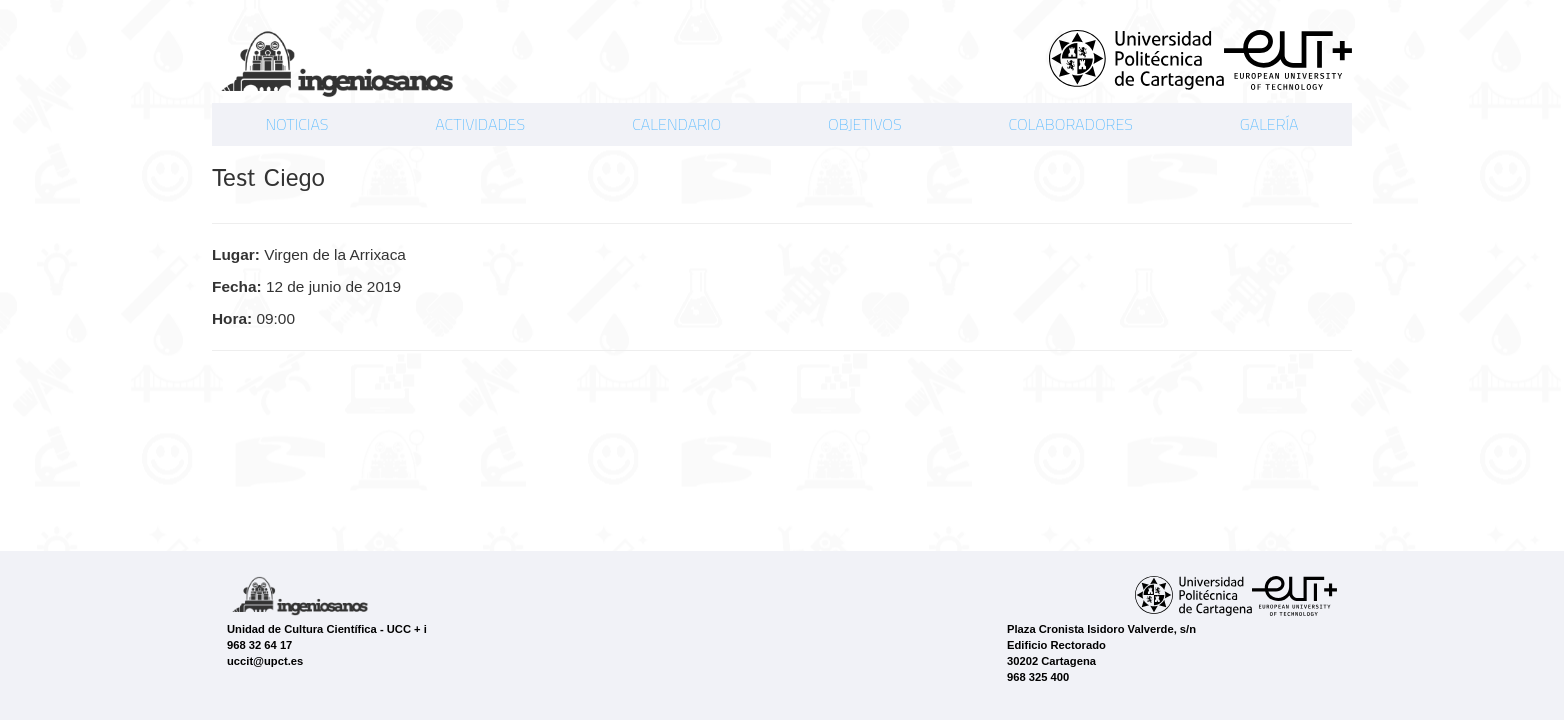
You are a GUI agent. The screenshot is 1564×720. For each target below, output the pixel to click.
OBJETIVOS (865, 124)
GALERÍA (1269, 124)
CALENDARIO (676, 124)
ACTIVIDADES (480, 124)
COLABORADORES (1070, 124)
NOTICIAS (296, 124)
